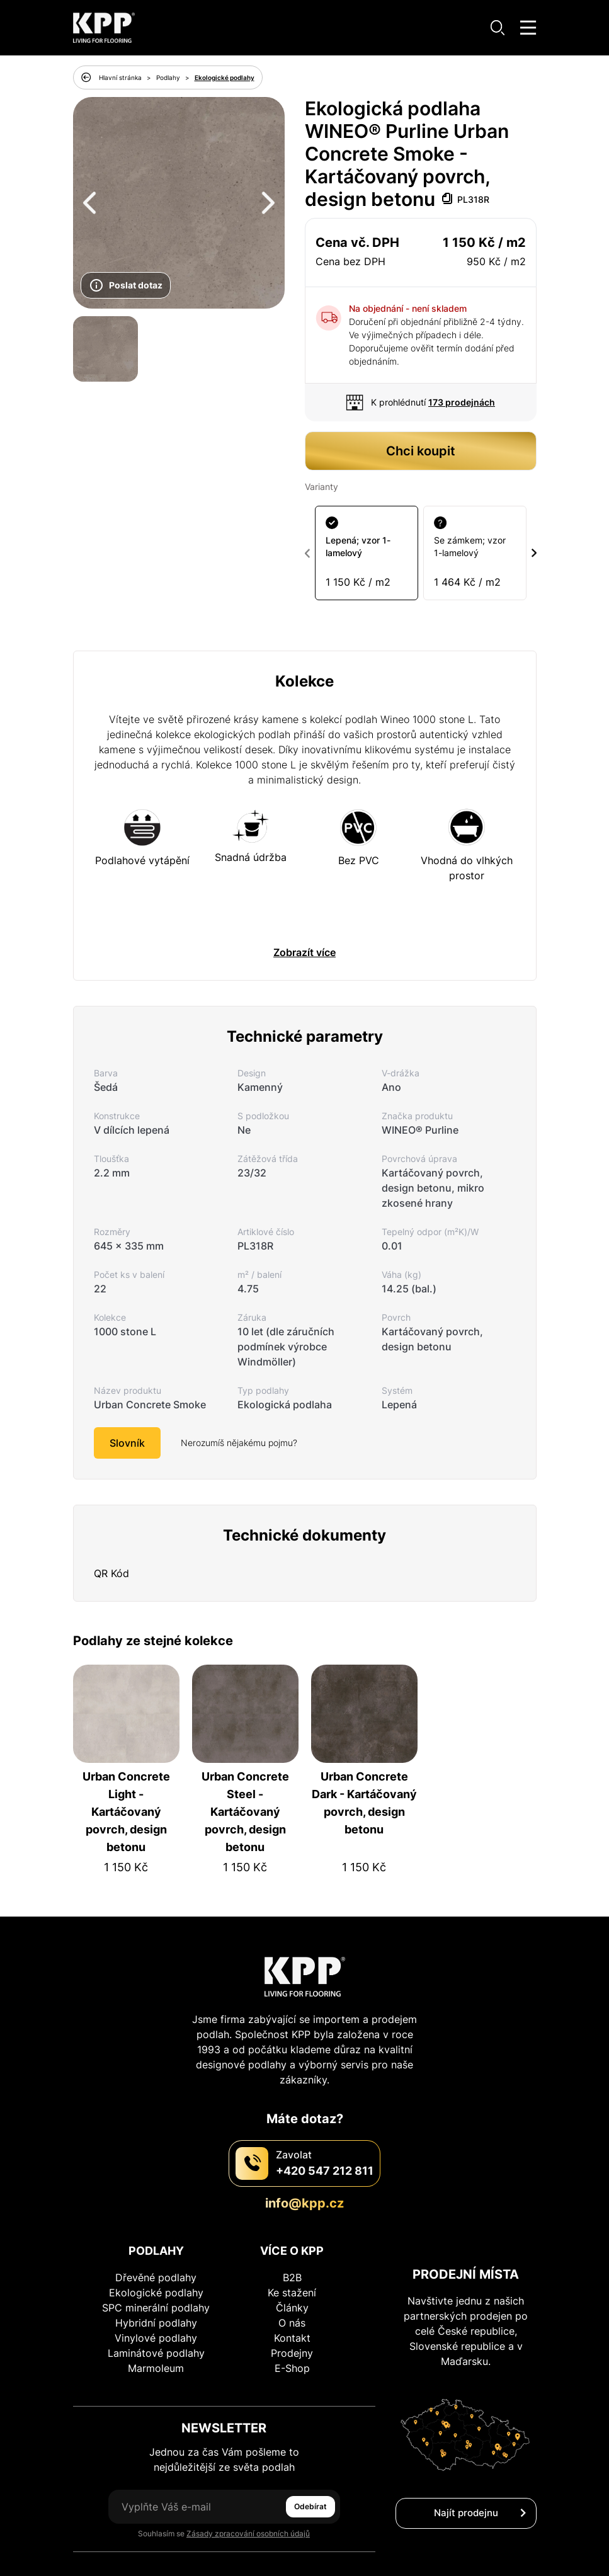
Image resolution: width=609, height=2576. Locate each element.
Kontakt (292, 2291)
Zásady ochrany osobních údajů (304, 2548)
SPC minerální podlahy (156, 2261)
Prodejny (292, 2306)
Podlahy (168, 77)
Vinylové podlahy (156, 2291)
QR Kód (111, 1526)
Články (292, 2261)
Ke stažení (292, 2246)
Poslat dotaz (125, 285)
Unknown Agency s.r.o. (470, 2564)
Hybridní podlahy (156, 2276)
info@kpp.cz (304, 2156)
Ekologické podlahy (224, 77)
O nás (291, 2276)
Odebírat (310, 2460)
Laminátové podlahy (156, 2306)
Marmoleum (156, 2321)
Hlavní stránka (120, 77)
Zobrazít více (304, 905)
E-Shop (292, 2321)
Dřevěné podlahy (155, 2231)
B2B (292, 2231)
